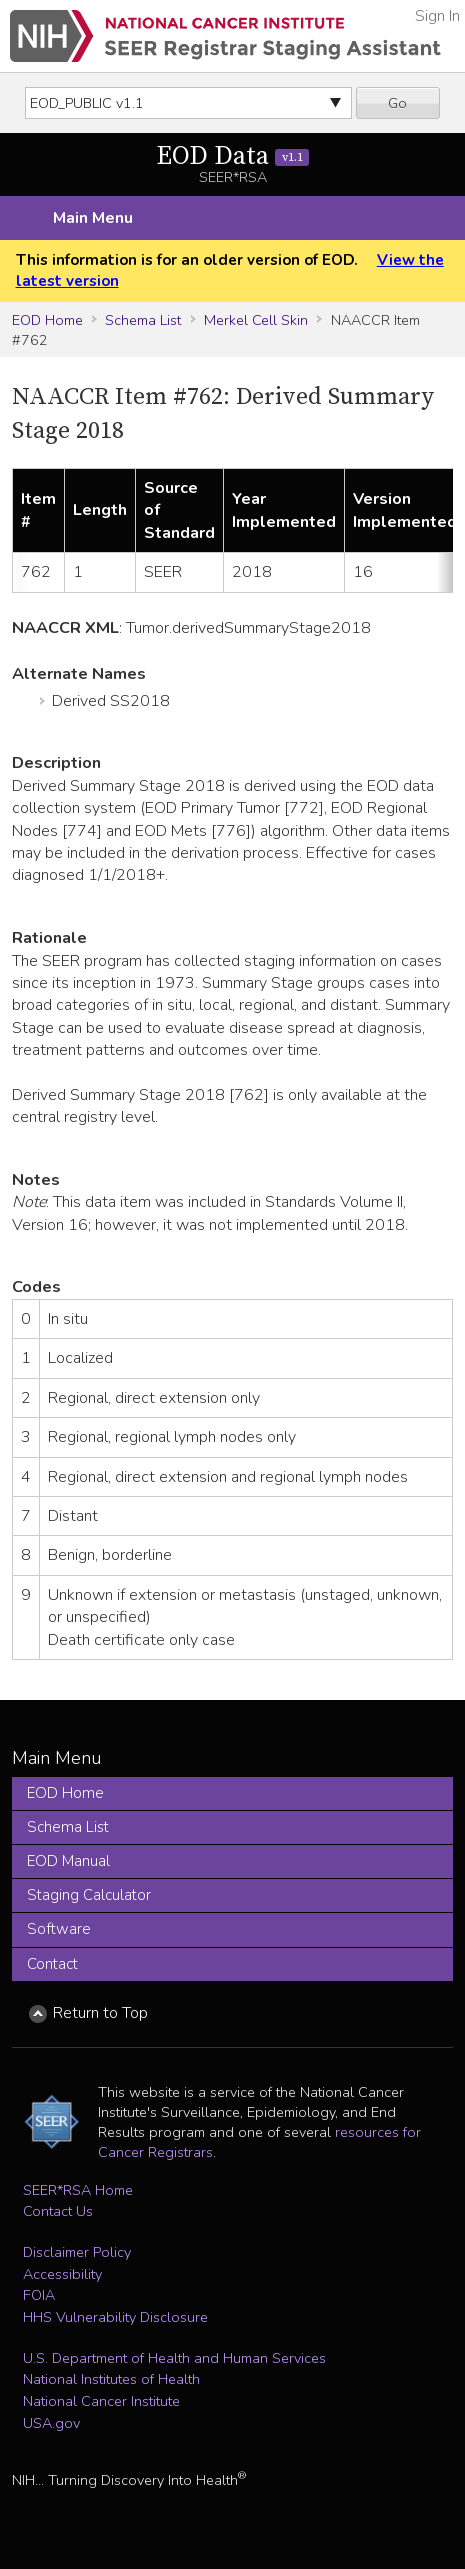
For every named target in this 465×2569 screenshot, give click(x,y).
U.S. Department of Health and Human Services (174, 2358)
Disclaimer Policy (77, 2252)
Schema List (143, 320)
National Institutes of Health (111, 2379)
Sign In (437, 16)
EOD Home (47, 320)
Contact (52, 1964)
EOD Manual (68, 1861)
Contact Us (58, 2211)
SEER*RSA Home (78, 2190)
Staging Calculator (89, 1895)
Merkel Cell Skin (256, 320)
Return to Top (100, 2013)
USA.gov (51, 2423)
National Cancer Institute (101, 2401)
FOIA (39, 2295)
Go (397, 103)
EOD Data (232, 156)
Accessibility (62, 2274)
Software (59, 1929)
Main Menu (93, 218)
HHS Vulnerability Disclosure (115, 2317)
